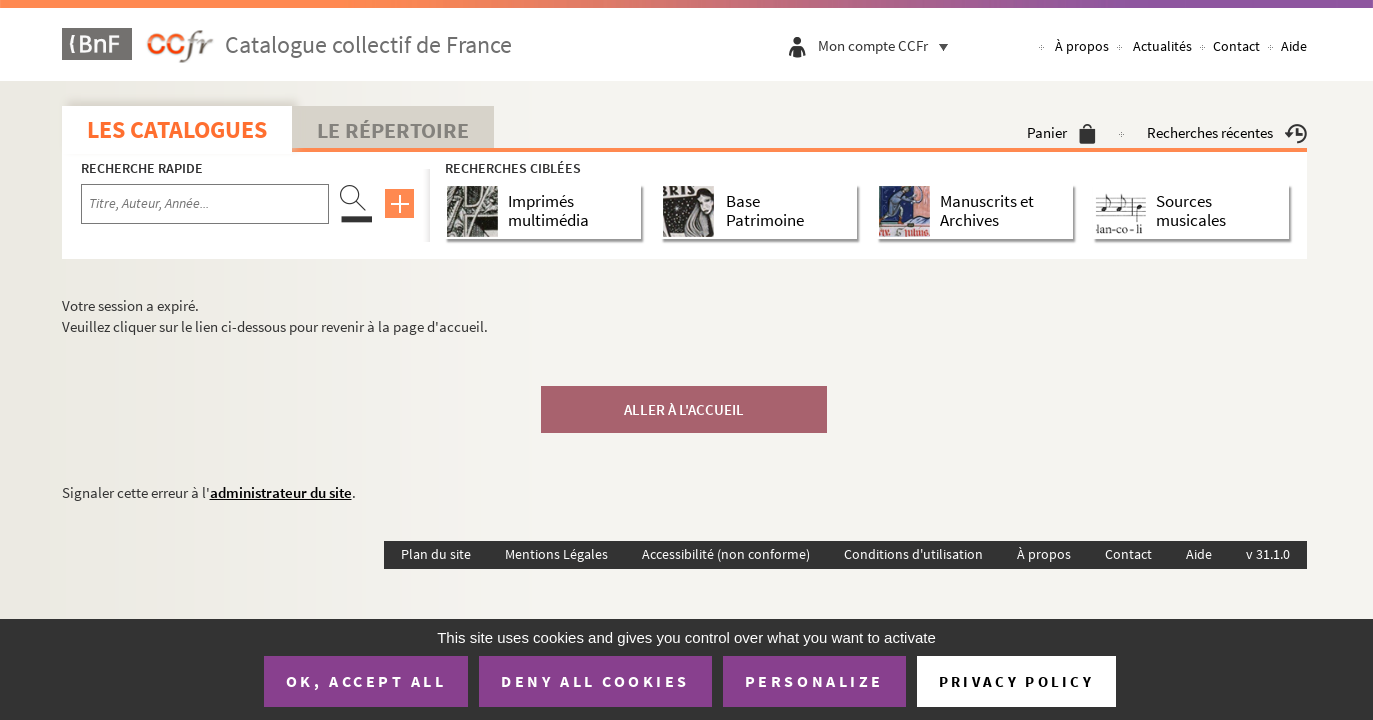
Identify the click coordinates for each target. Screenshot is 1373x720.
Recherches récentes (1227, 132)
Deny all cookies (595, 681)
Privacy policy (1016, 681)
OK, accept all (366, 681)
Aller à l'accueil (684, 409)
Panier (1061, 132)
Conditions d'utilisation (913, 554)
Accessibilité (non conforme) (726, 554)
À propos (1082, 46)
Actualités (1162, 46)
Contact (1236, 46)
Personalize (814, 681)
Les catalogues (177, 129)
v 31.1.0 (1268, 554)
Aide (1294, 46)
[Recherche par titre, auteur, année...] (205, 204)
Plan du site (436, 554)
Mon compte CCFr (888, 45)
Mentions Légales (556, 554)
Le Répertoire (393, 130)
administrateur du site (281, 492)
